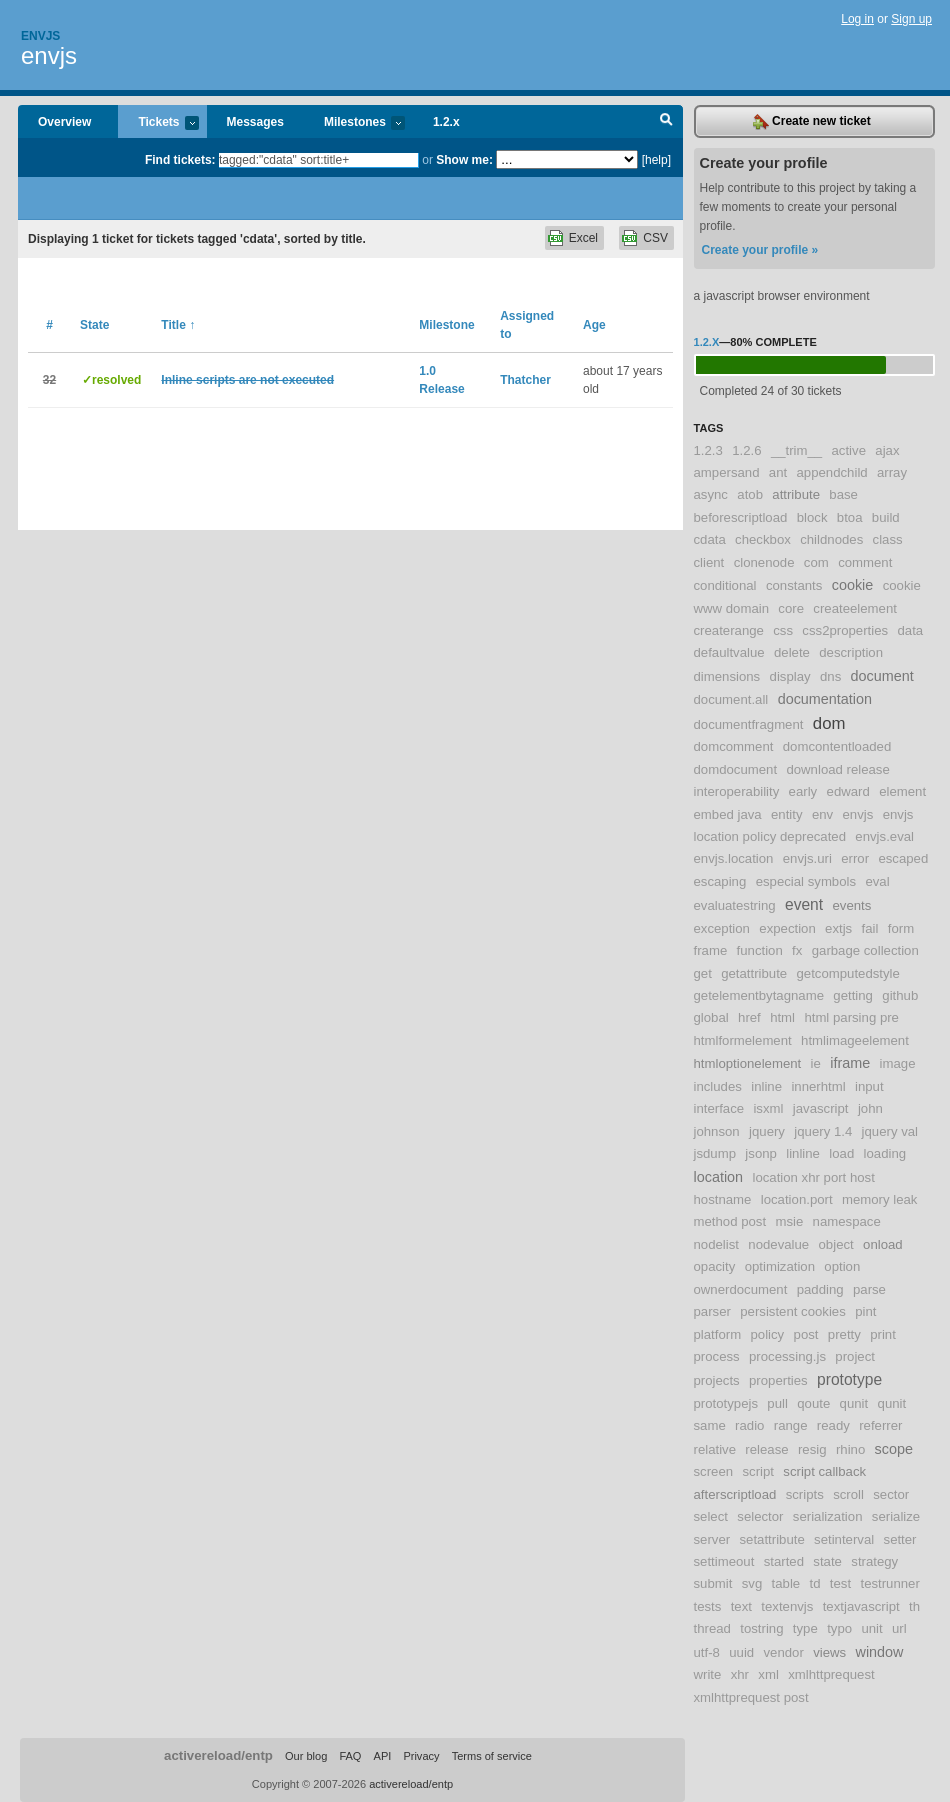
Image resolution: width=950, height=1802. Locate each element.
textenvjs (787, 1606)
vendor (784, 1652)
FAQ (350, 1756)
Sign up (911, 19)
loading (885, 1153)
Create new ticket (812, 122)
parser (712, 1311)
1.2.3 (708, 450)
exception (722, 928)
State (94, 325)
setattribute (771, 1539)
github (900, 995)
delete (792, 652)
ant (778, 472)
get (703, 973)
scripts (805, 1494)
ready (833, 1425)
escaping (720, 881)
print (883, 1334)
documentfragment (749, 724)
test (840, 1583)
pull (777, 1403)
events (851, 905)
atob (750, 494)
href (749, 1017)
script (758, 1471)
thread (712, 1628)
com (816, 562)
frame (711, 950)
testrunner (889, 1583)
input (869, 1086)
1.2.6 (746, 450)
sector (891, 1494)
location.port (797, 1199)
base (843, 494)
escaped (903, 858)
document (882, 676)
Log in (857, 19)
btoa (850, 517)
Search (666, 122)
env (822, 814)
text (741, 1606)
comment (865, 562)
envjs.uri (807, 858)
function (760, 950)
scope (894, 1449)
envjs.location (734, 858)
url (899, 1628)
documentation (825, 699)
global (711, 1017)
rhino (850, 1449)
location (719, 1177)
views (829, 1652)
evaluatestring (735, 905)
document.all (731, 699)
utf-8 (707, 1652)
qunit (854, 1403)
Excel (583, 238)
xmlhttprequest (831, 1674)
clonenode (764, 562)
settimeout (724, 1561)
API (383, 1756)
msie (789, 1221)
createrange (729, 630)
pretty (844, 1334)
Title (178, 325)
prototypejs (726, 1403)
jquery (767, 1131)
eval (877, 881)
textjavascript (861, 1606)
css (783, 630)
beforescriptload (741, 517)
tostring (761, 1628)
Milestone (446, 325)
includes (718, 1086)
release (766, 1449)
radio (749, 1425)
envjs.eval (884, 836)
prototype (849, 1379)
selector (760, 1516)
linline (803, 1153)
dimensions (727, 676)
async (711, 494)
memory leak (879, 1199)
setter (900, 1539)
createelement (855, 608)
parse (869, 1289)
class (888, 539)
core (791, 608)
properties (778, 1380)
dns (830, 676)
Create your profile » (760, 250)
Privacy (421, 1756)
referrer (880, 1425)
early (803, 791)
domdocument (736, 769)
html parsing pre (851, 1017)
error (855, 858)
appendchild (832, 472)
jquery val (890, 1131)
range (791, 1425)
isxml (768, 1108)
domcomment (734, 746)
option (842, 1266)
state (827, 1561)
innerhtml (818, 1086)
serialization (828, 1516)
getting (853, 995)
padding (820, 1289)
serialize (896, 1516)
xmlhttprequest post (751, 1697)
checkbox (763, 539)
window (880, 1652)
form (901, 928)
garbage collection (865, 950)
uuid (741, 1652)
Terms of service (492, 1756)
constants (794, 585)
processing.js (787, 1356)
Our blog (306, 1756)
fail (870, 928)
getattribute (754, 973)
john (870, 1108)
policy (767, 1334)
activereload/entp (218, 1755)
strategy (874, 1561)
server (712, 1539)
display (790, 676)
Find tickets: (180, 160)
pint (865, 1311)
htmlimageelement (855, 1040)
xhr (740, 1674)
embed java (728, 814)
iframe (850, 1063)
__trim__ (796, 450)
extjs (838, 928)
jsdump (715, 1153)
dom (829, 723)
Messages (255, 122)
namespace (847, 1221)
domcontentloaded (837, 746)
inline (766, 1086)
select (711, 1516)
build (886, 517)
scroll (848, 1494)
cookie (853, 585)
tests (708, 1606)
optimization (780, 1266)
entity (787, 814)
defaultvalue (729, 652)
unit (871, 1628)
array (892, 472)
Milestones (354, 123)
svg (752, 1583)
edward (848, 791)
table (786, 1583)
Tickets (158, 123)
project (855, 1356)
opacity (715, 1266)
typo (839, 1628)
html (782, 1017)
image (898, 1063)
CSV (655, 238)
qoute (813, 1403)
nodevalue (778, 1244)
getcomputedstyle (848, 973)
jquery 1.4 (823, 1131)
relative (715, 1449)
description (851, 652)
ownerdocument (741, 1289)
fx (797, 950)
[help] (656, 160)
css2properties (845, 630)
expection (787, 928)
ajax (887, 450)
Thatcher (525, 380)
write (708, 1674)
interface (719, 1108)
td (815, 1583)
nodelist (716, 1244)
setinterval (844, 1539)
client (709, 562)
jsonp (761, 1153)
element (902, 791)
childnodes (831, 539)
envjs (49, 55)
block (812, 517)
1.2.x (446, 122)
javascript (821, 1108)
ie (816, 1063)
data (910, 630)
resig (812, 1449)
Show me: (464, 160)
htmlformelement (743, 1040)
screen (714, 1471)
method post (730, 1221)
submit (713, 1583)
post (806, 1334)
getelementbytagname (759, 995)
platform (718, 1334)
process (717, 1356)
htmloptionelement (748, 1063)
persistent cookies (793, 1311)
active (849, 450)
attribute (796, 494)
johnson (717, 1131)
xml (768, 1674)
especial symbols (806, 881)
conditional (725, 585)
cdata (710, 539)
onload (883, 1244)
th (914, 1606)
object (836, 1244)
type (805, 1628)
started (784, 1561)
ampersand (727, 472)
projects (717, 1380)
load (841, 1153)
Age (594, 325)
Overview (64, 122)
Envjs (40, 36)
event (804, 904)
